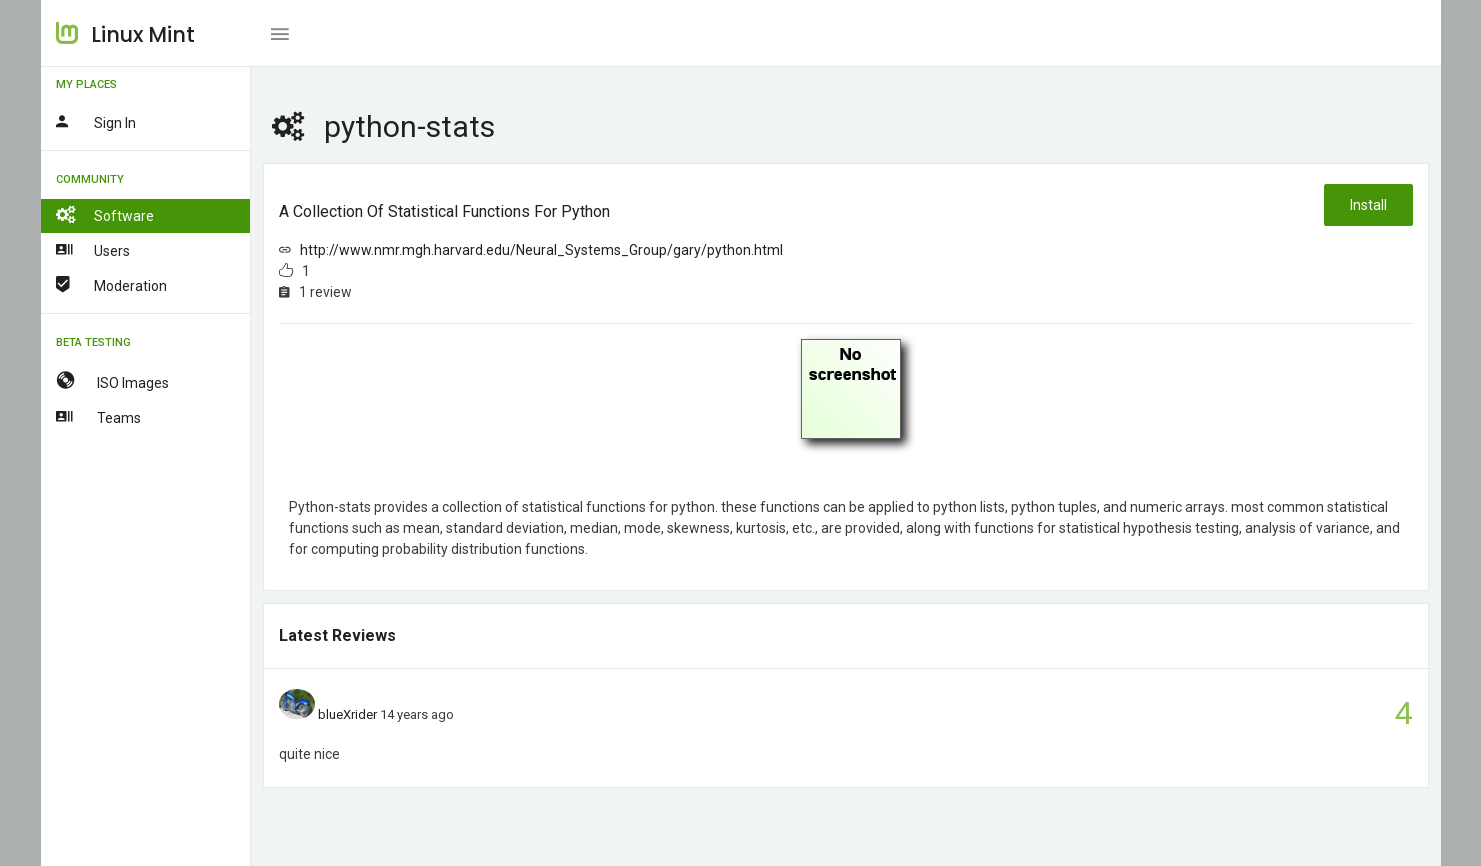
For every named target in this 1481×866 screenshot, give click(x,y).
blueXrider (347, 714)
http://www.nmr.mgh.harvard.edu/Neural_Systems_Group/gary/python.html (541, 250)
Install (1368, 205)
